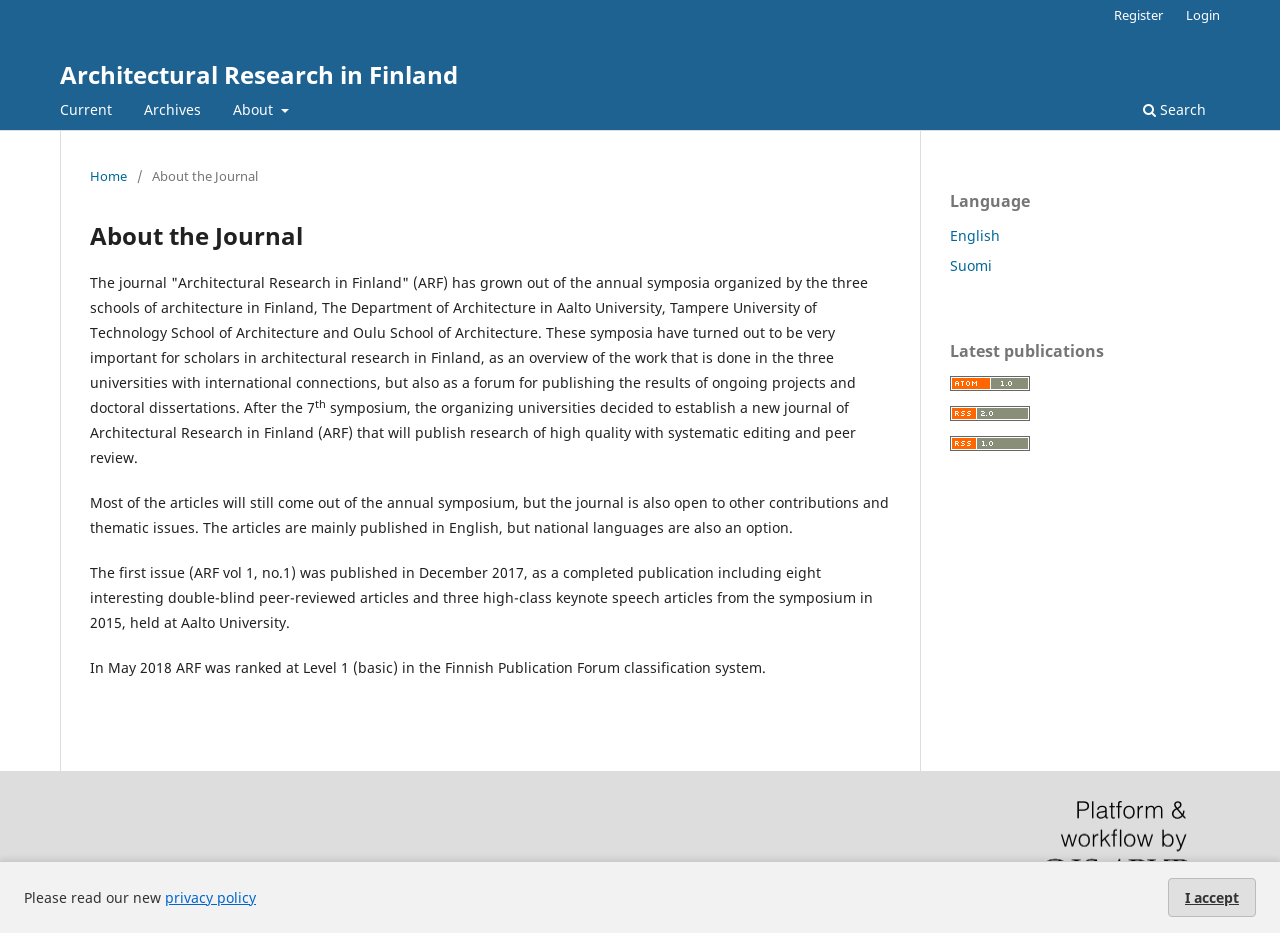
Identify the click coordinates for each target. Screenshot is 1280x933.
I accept (1212, 897)
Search (1174, 109)
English (975, 235)
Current (86, 109)
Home (108, 176)
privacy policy (210, 897)
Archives (172, 109)
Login (1203, 15)
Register (1138, 15)
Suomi (971, 265)
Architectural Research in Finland (259, 74)
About (255, 109)
